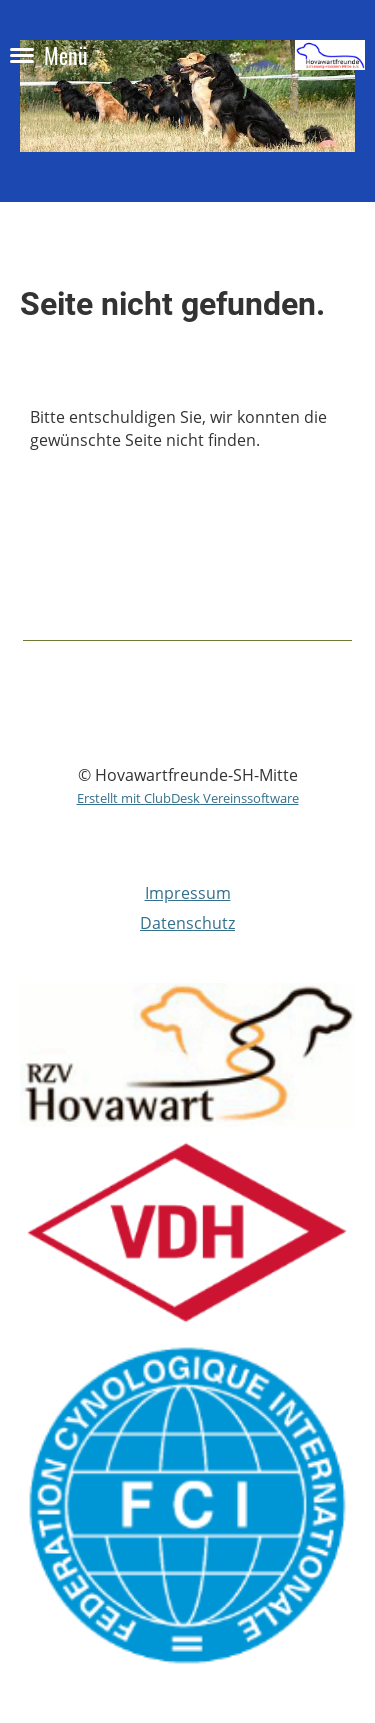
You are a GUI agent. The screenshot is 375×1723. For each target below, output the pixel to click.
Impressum (188, 893)
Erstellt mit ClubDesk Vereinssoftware (188, 798)
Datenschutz (187, 923)
